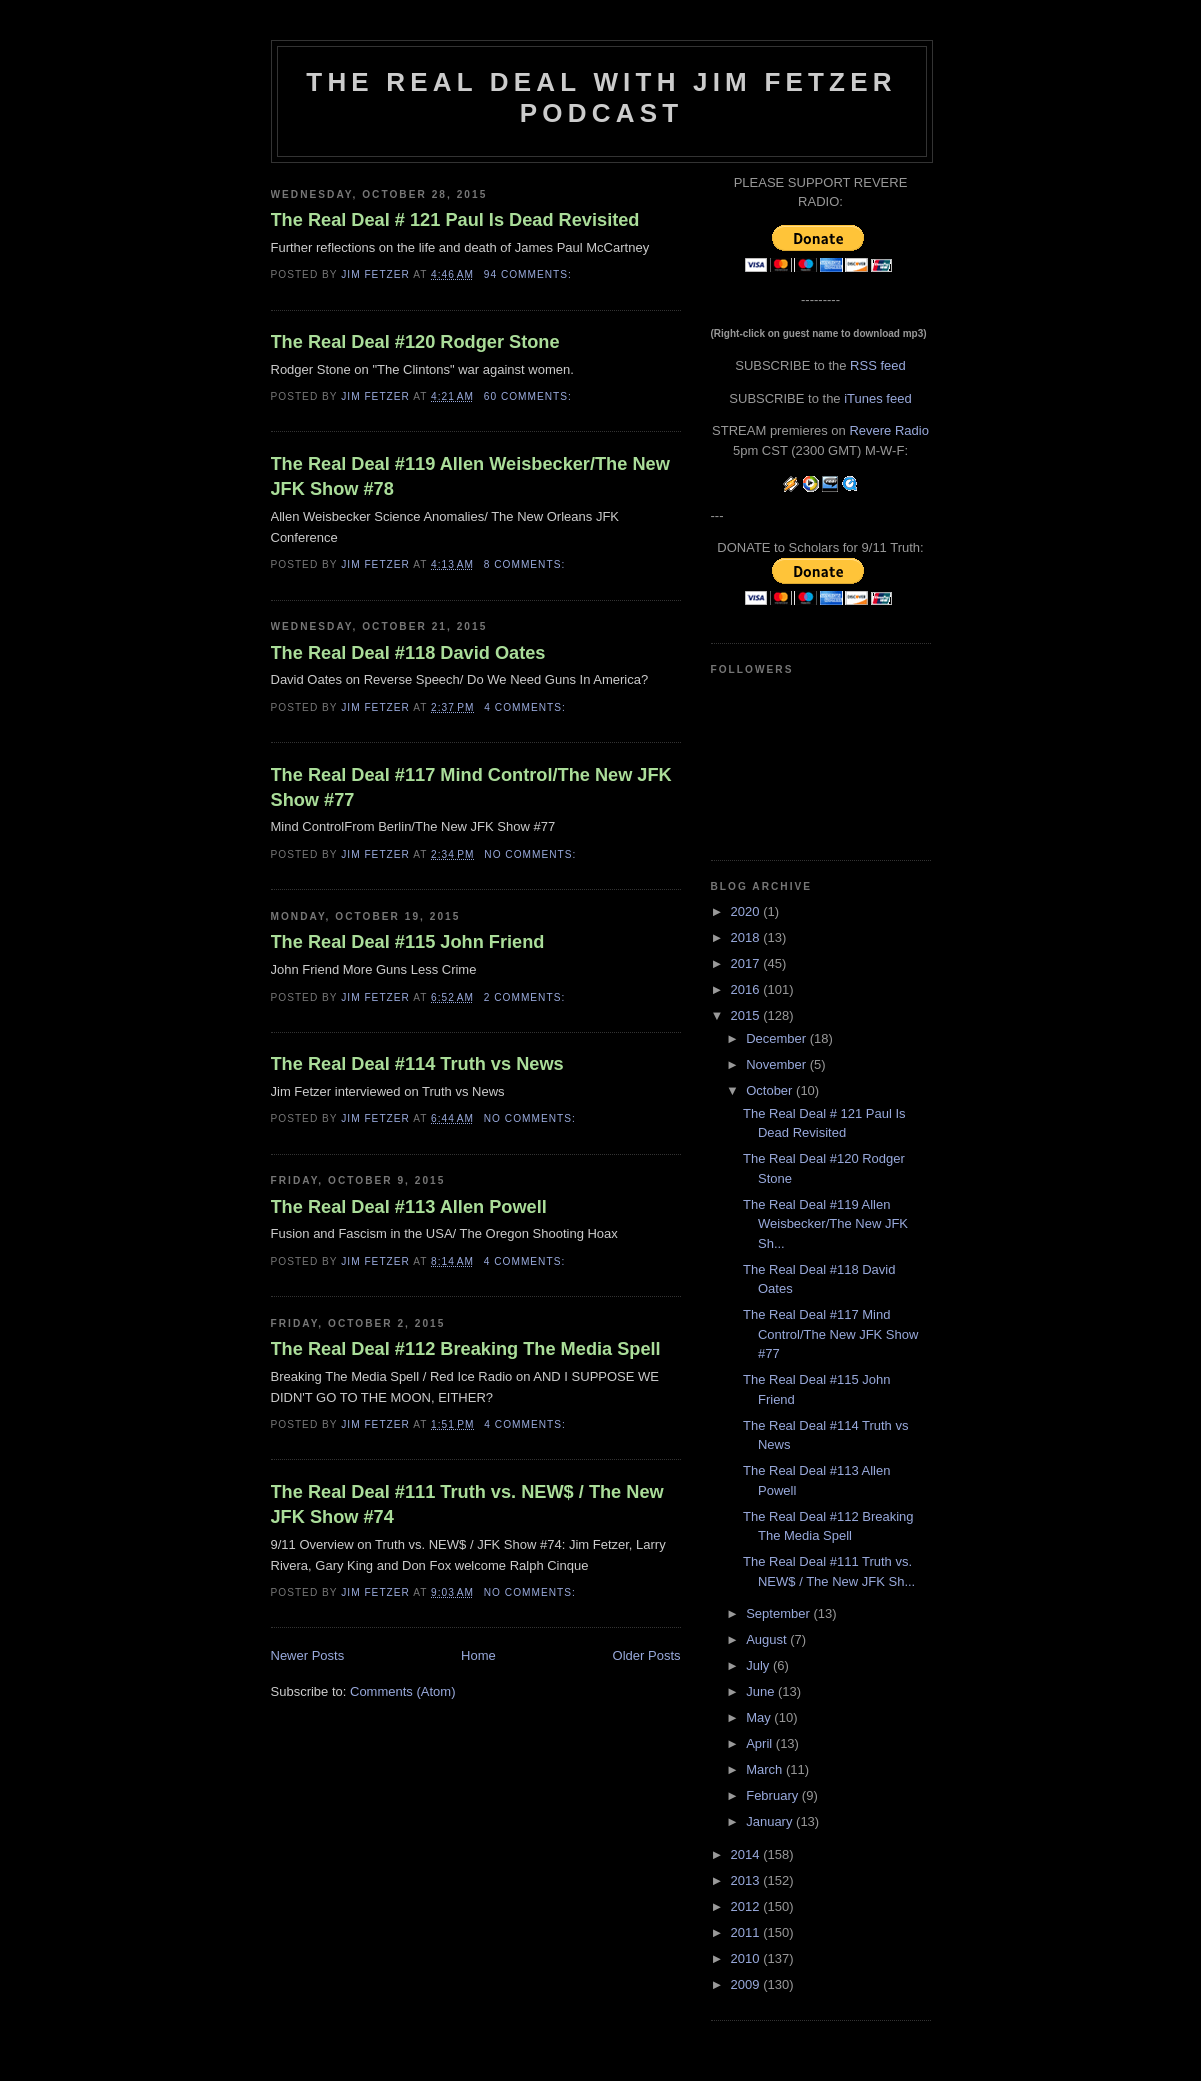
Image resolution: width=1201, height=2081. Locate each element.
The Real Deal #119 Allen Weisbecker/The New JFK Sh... (825, 1224)
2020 (747, 911)
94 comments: (530, 274)
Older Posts (647, 1655)
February (774, 1795)
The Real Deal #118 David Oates (408, 653)
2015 (747, 1015)
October (771, 1090)
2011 (747, 1932)
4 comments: (526, 707)
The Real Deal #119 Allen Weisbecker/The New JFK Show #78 (470, 476)
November (778, 1064)
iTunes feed (877, 398)
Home (478, 1655)
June (762, 1691)
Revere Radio (889, 430)
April (761, 1743)
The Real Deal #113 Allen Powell (409, 1207)
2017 (747, 963)
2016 (747, 989)
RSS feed (878, 365)
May (760, 1717)
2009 (747, 1984)
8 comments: (526, 564)
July (759, 1665)
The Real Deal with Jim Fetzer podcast (601, 97)
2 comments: (526, 997)
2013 (747, 1880)
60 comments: (530, 396)
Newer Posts (308, 1655)
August (768, 1639)
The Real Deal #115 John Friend (408, 942)
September (779, 1613)
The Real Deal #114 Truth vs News (417, 1064)
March (766, 1769)
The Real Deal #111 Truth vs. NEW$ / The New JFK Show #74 (467, 1504)
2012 (747, 1906)
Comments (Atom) (402, 1691)
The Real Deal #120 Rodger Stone (415, 342)
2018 (747, 937)
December (778, 1038)
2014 (747, 1854)
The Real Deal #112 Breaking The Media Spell (466, 1349)
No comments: (532, 854)
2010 (747, 1958)
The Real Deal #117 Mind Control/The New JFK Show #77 (471, 787)
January (771, 1821)
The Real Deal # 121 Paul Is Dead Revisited (455, 220)
